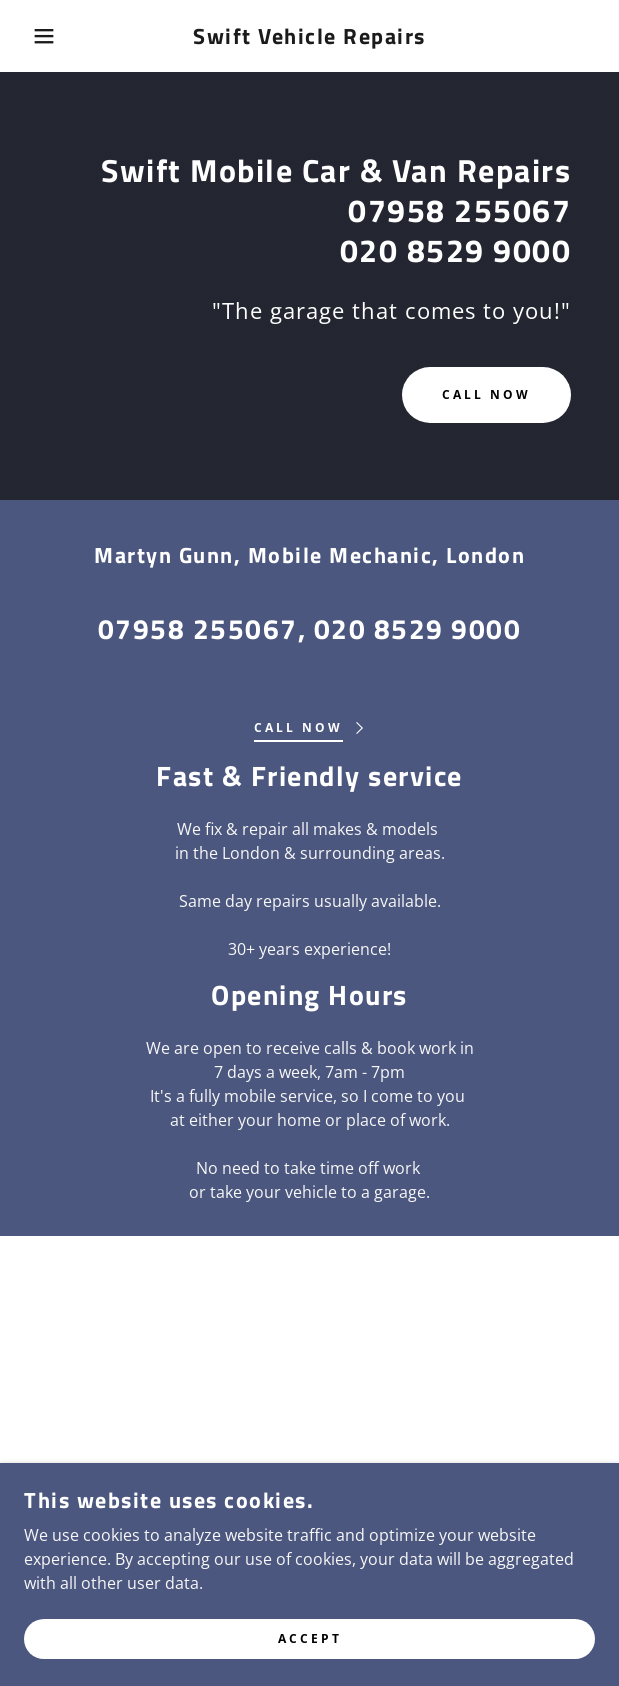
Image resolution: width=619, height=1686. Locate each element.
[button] (42, 36)
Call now (486, 394)
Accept (310, 1665)
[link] (310, 36)
